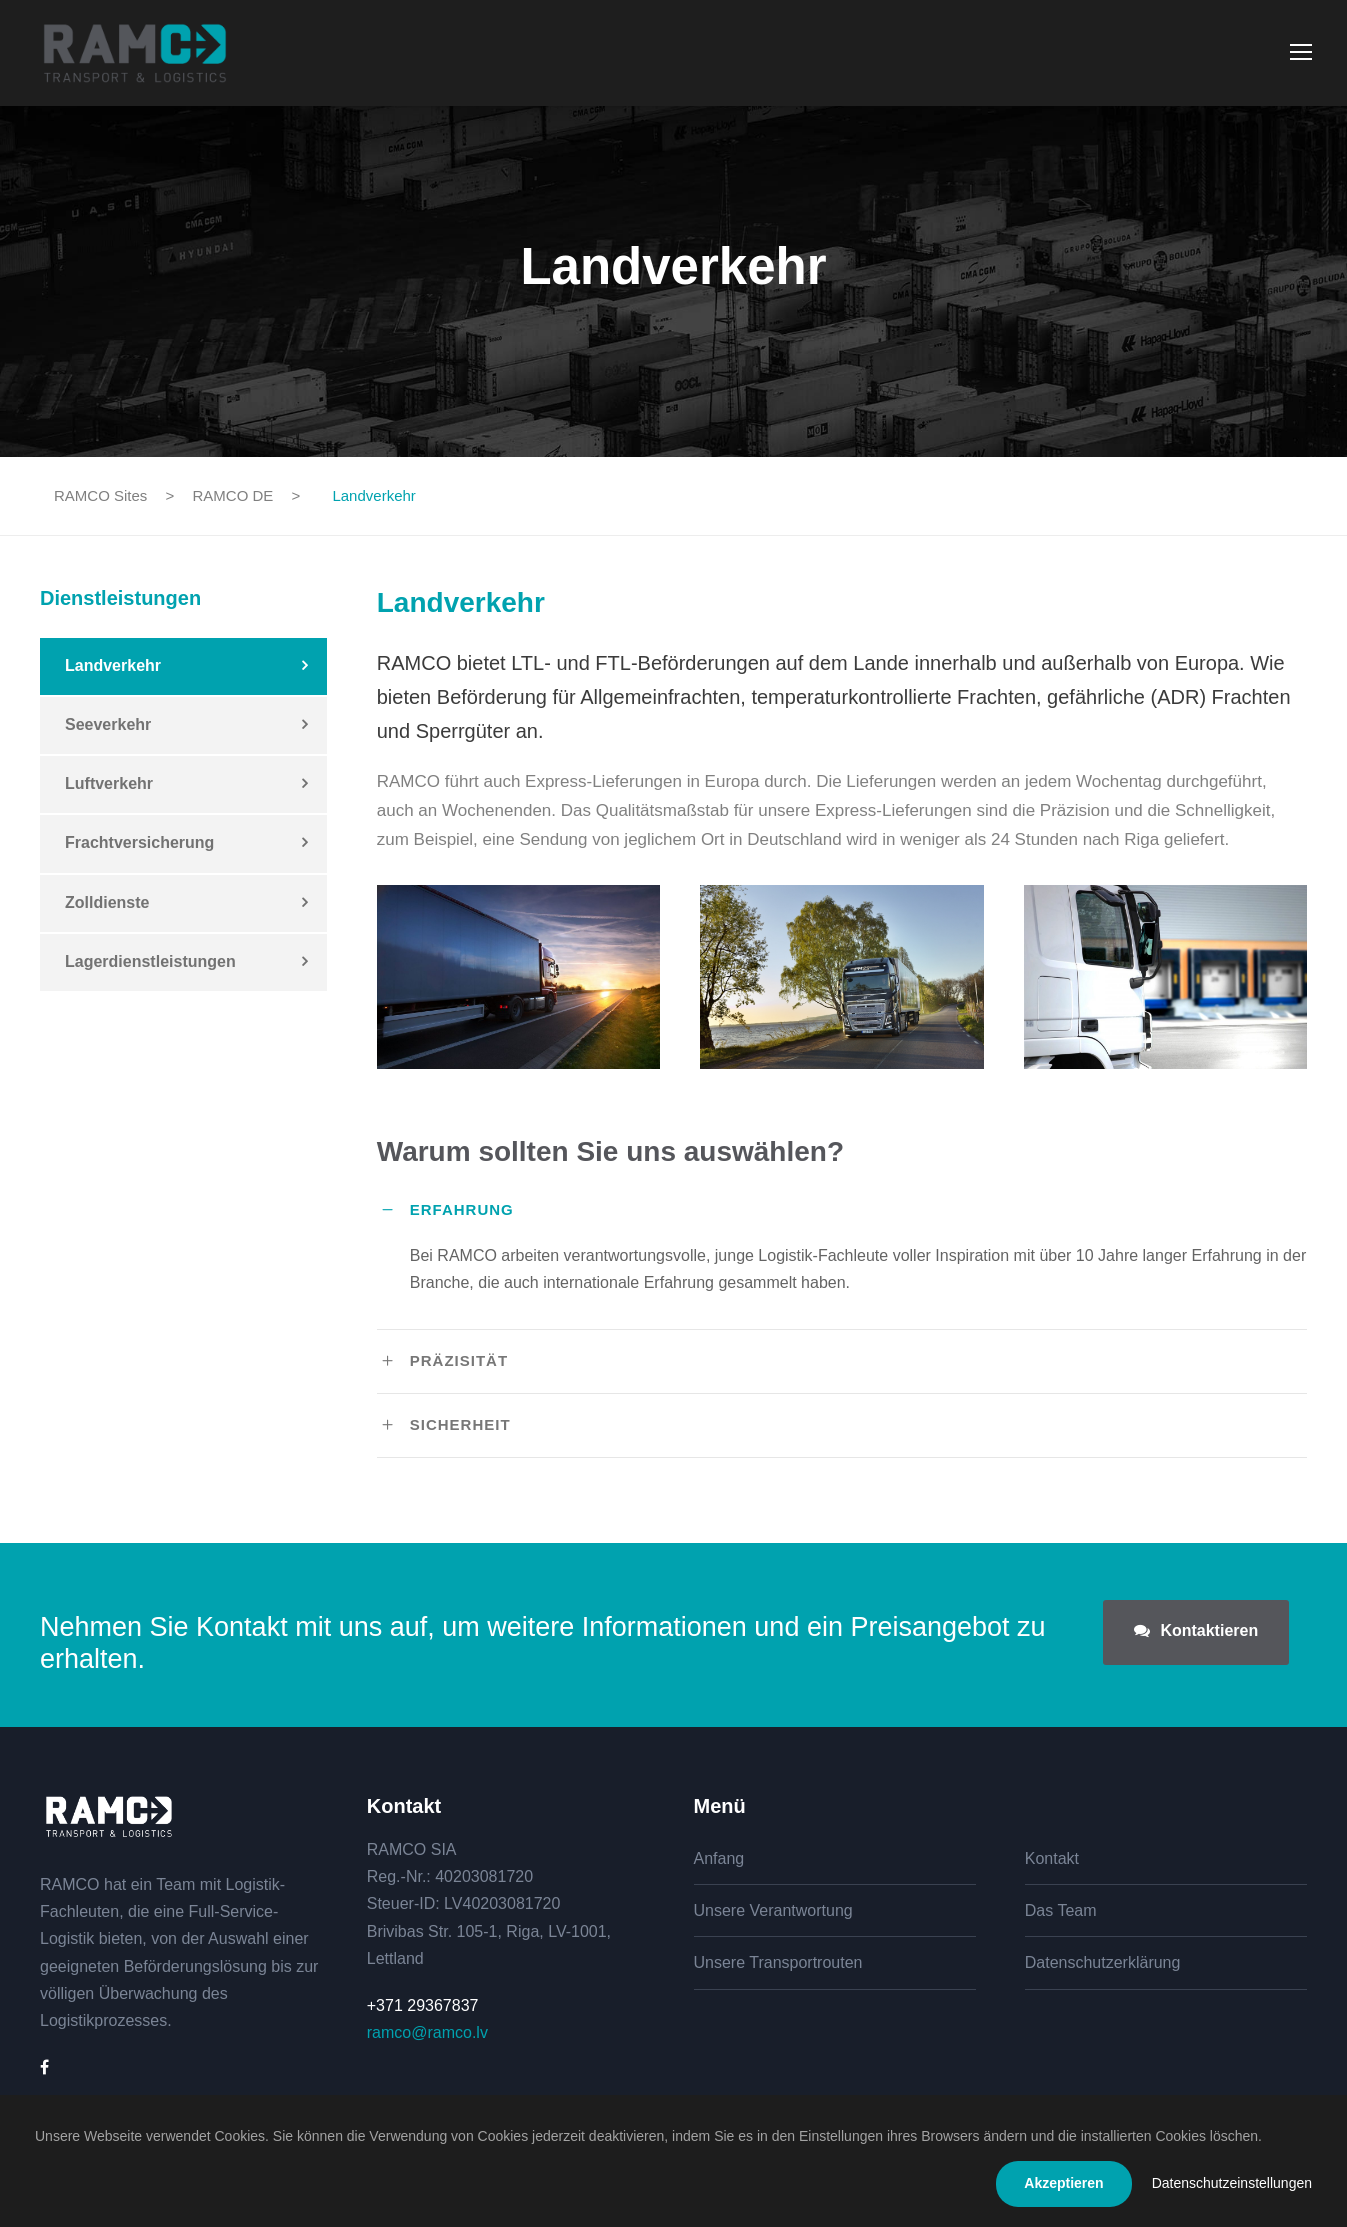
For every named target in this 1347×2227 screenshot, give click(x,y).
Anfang (719, 1858)
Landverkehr (113, 665)
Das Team (1061, 1910)
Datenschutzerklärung (1103, 1962)
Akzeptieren (1063, 2183)
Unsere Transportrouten (778, 1962)
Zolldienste (107, 902)
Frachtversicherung (139, 842)
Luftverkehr (109, 783)
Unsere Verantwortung (773, 1910)
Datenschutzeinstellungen (1232, 2183)
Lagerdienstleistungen (150, 961)
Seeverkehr (108, 724)
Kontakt (1052, 1858)
